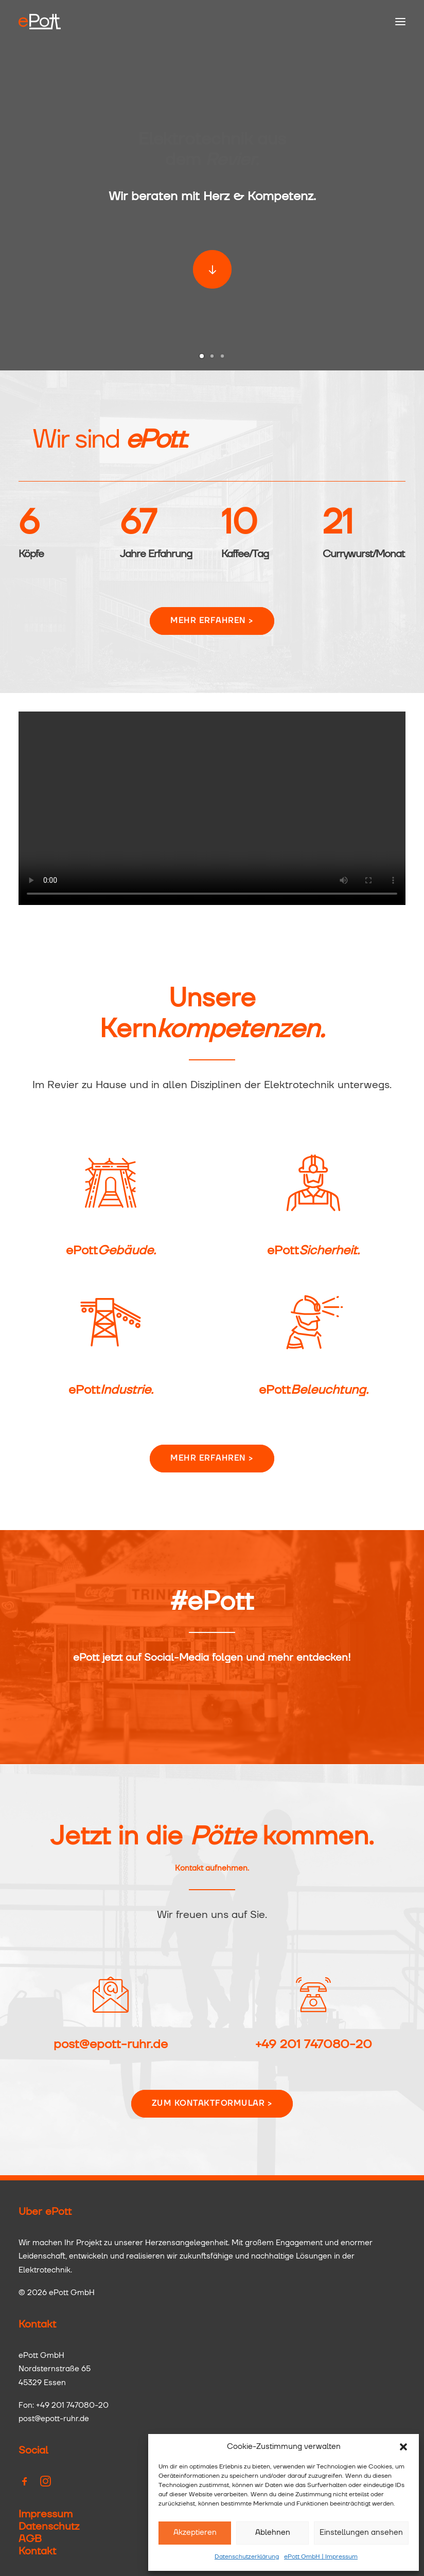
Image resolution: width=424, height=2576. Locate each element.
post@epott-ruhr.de (111, 2044)
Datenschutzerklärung (247, 2557)
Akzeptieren (195, 2532)
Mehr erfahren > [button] (212, 668)
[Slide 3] (222, 356)
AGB (30, 2539)
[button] (403, 2447)
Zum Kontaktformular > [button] (212, 2103)
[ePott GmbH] (40, 21)
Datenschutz (49, 2526)
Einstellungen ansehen (361, 2532)
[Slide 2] (212, 356)
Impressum (46, 2514)
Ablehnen (272, 2532)
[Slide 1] (202, 356)
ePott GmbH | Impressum (321, 2557)
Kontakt (37, 2551)
